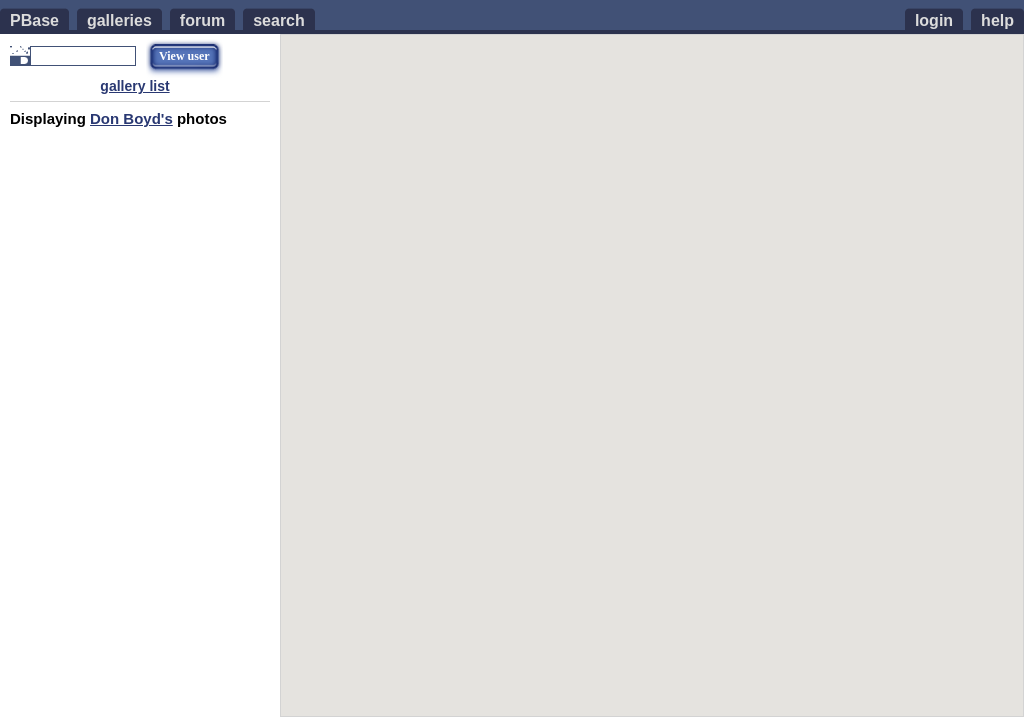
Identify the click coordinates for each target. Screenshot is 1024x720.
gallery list (134, 86)
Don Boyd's (131, 118)
